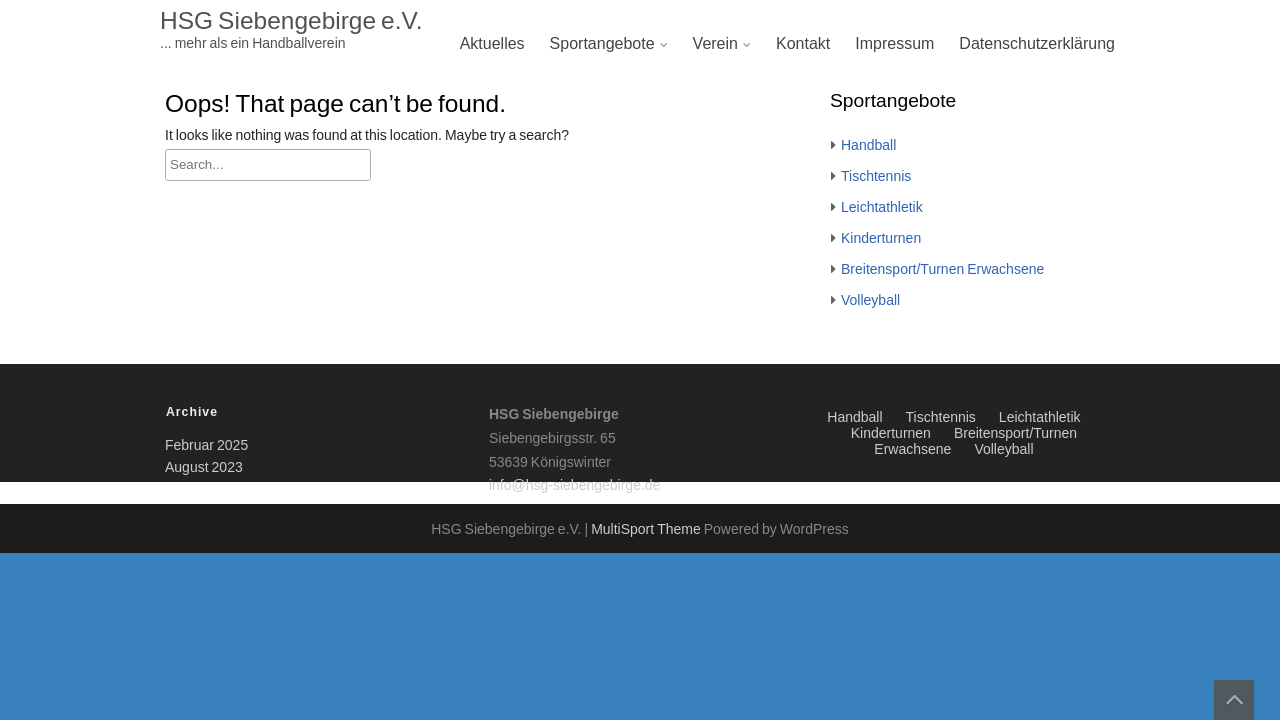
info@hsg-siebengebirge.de (574, 486)
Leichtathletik (882, 208)
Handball (868, 146)
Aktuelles (492, 44)
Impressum (894, 44)
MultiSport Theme (647, 530)
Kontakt (803, 44)
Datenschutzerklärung (1037, 44)
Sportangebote (602, 44)
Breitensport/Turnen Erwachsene (942, 270)
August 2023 (204, 468)
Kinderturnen (881, 239)
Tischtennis (876, 177)
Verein (715, 44)
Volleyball (870, 301)
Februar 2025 (206, 446)
